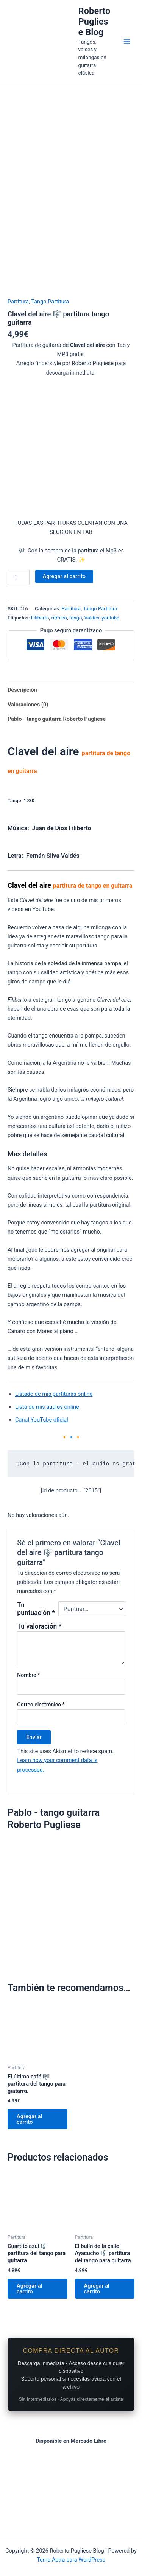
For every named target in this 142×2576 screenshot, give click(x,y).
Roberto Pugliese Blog (94, 22)
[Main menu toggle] (126, 40)
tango (75, 681)
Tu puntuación (36, 1672)
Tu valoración (39, 1690)
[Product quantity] (19, 641)
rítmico (59, 681)
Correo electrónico (40, 1769)
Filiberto (40, 681)
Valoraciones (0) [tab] (28, 768)
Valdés (92, 681)
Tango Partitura (50, 365)
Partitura (18, 365)
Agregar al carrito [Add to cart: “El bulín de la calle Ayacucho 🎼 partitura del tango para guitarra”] (96, 2352)
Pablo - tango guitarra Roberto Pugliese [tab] (57, 782)
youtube (110, 681)
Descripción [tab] (22, 753)
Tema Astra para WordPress (71, 2559)
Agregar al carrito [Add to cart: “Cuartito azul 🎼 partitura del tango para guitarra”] (29, 2352)
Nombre (28, 1739)
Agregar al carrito (64, 640)
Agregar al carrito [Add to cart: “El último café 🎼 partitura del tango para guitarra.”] (29, 2183)
